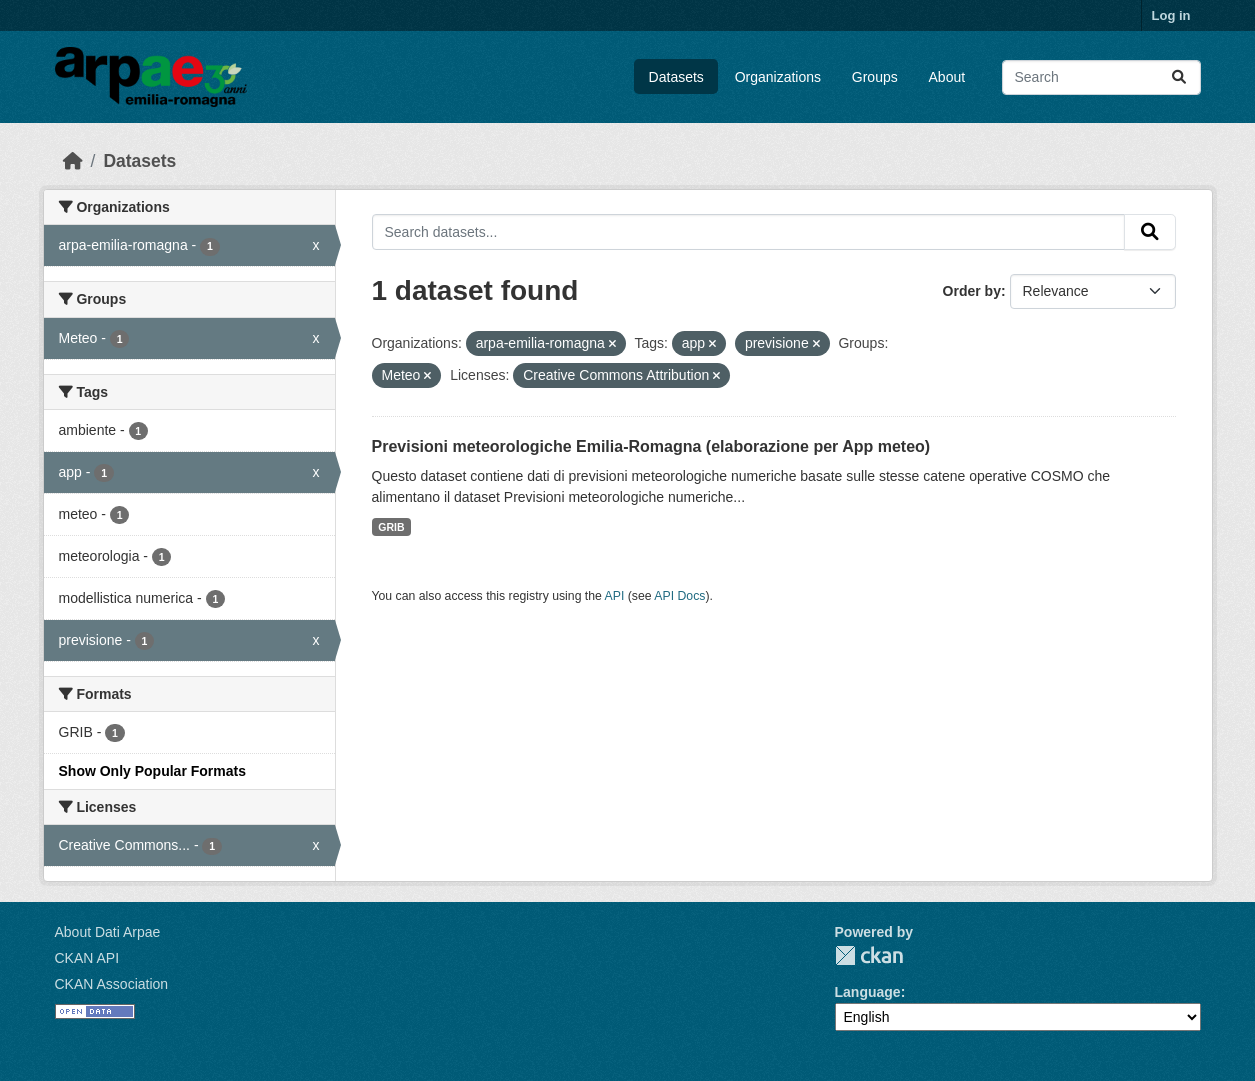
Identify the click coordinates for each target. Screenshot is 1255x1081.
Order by (972, 291)
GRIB (391, 527)
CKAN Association (112, 984)
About (947, 77)
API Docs (679, 596)
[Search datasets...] (1101, 77)
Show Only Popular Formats (152, 771)
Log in (1171, 15)
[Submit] (1179, 77)
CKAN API (87, 958)
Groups (875, 77)
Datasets (676, 77)
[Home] (73, 161)
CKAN (869, 955)
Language (868, 992)
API (615, 596)
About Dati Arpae (108, 932)
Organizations (778, 77)
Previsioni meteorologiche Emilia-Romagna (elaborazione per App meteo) (651, 446)
